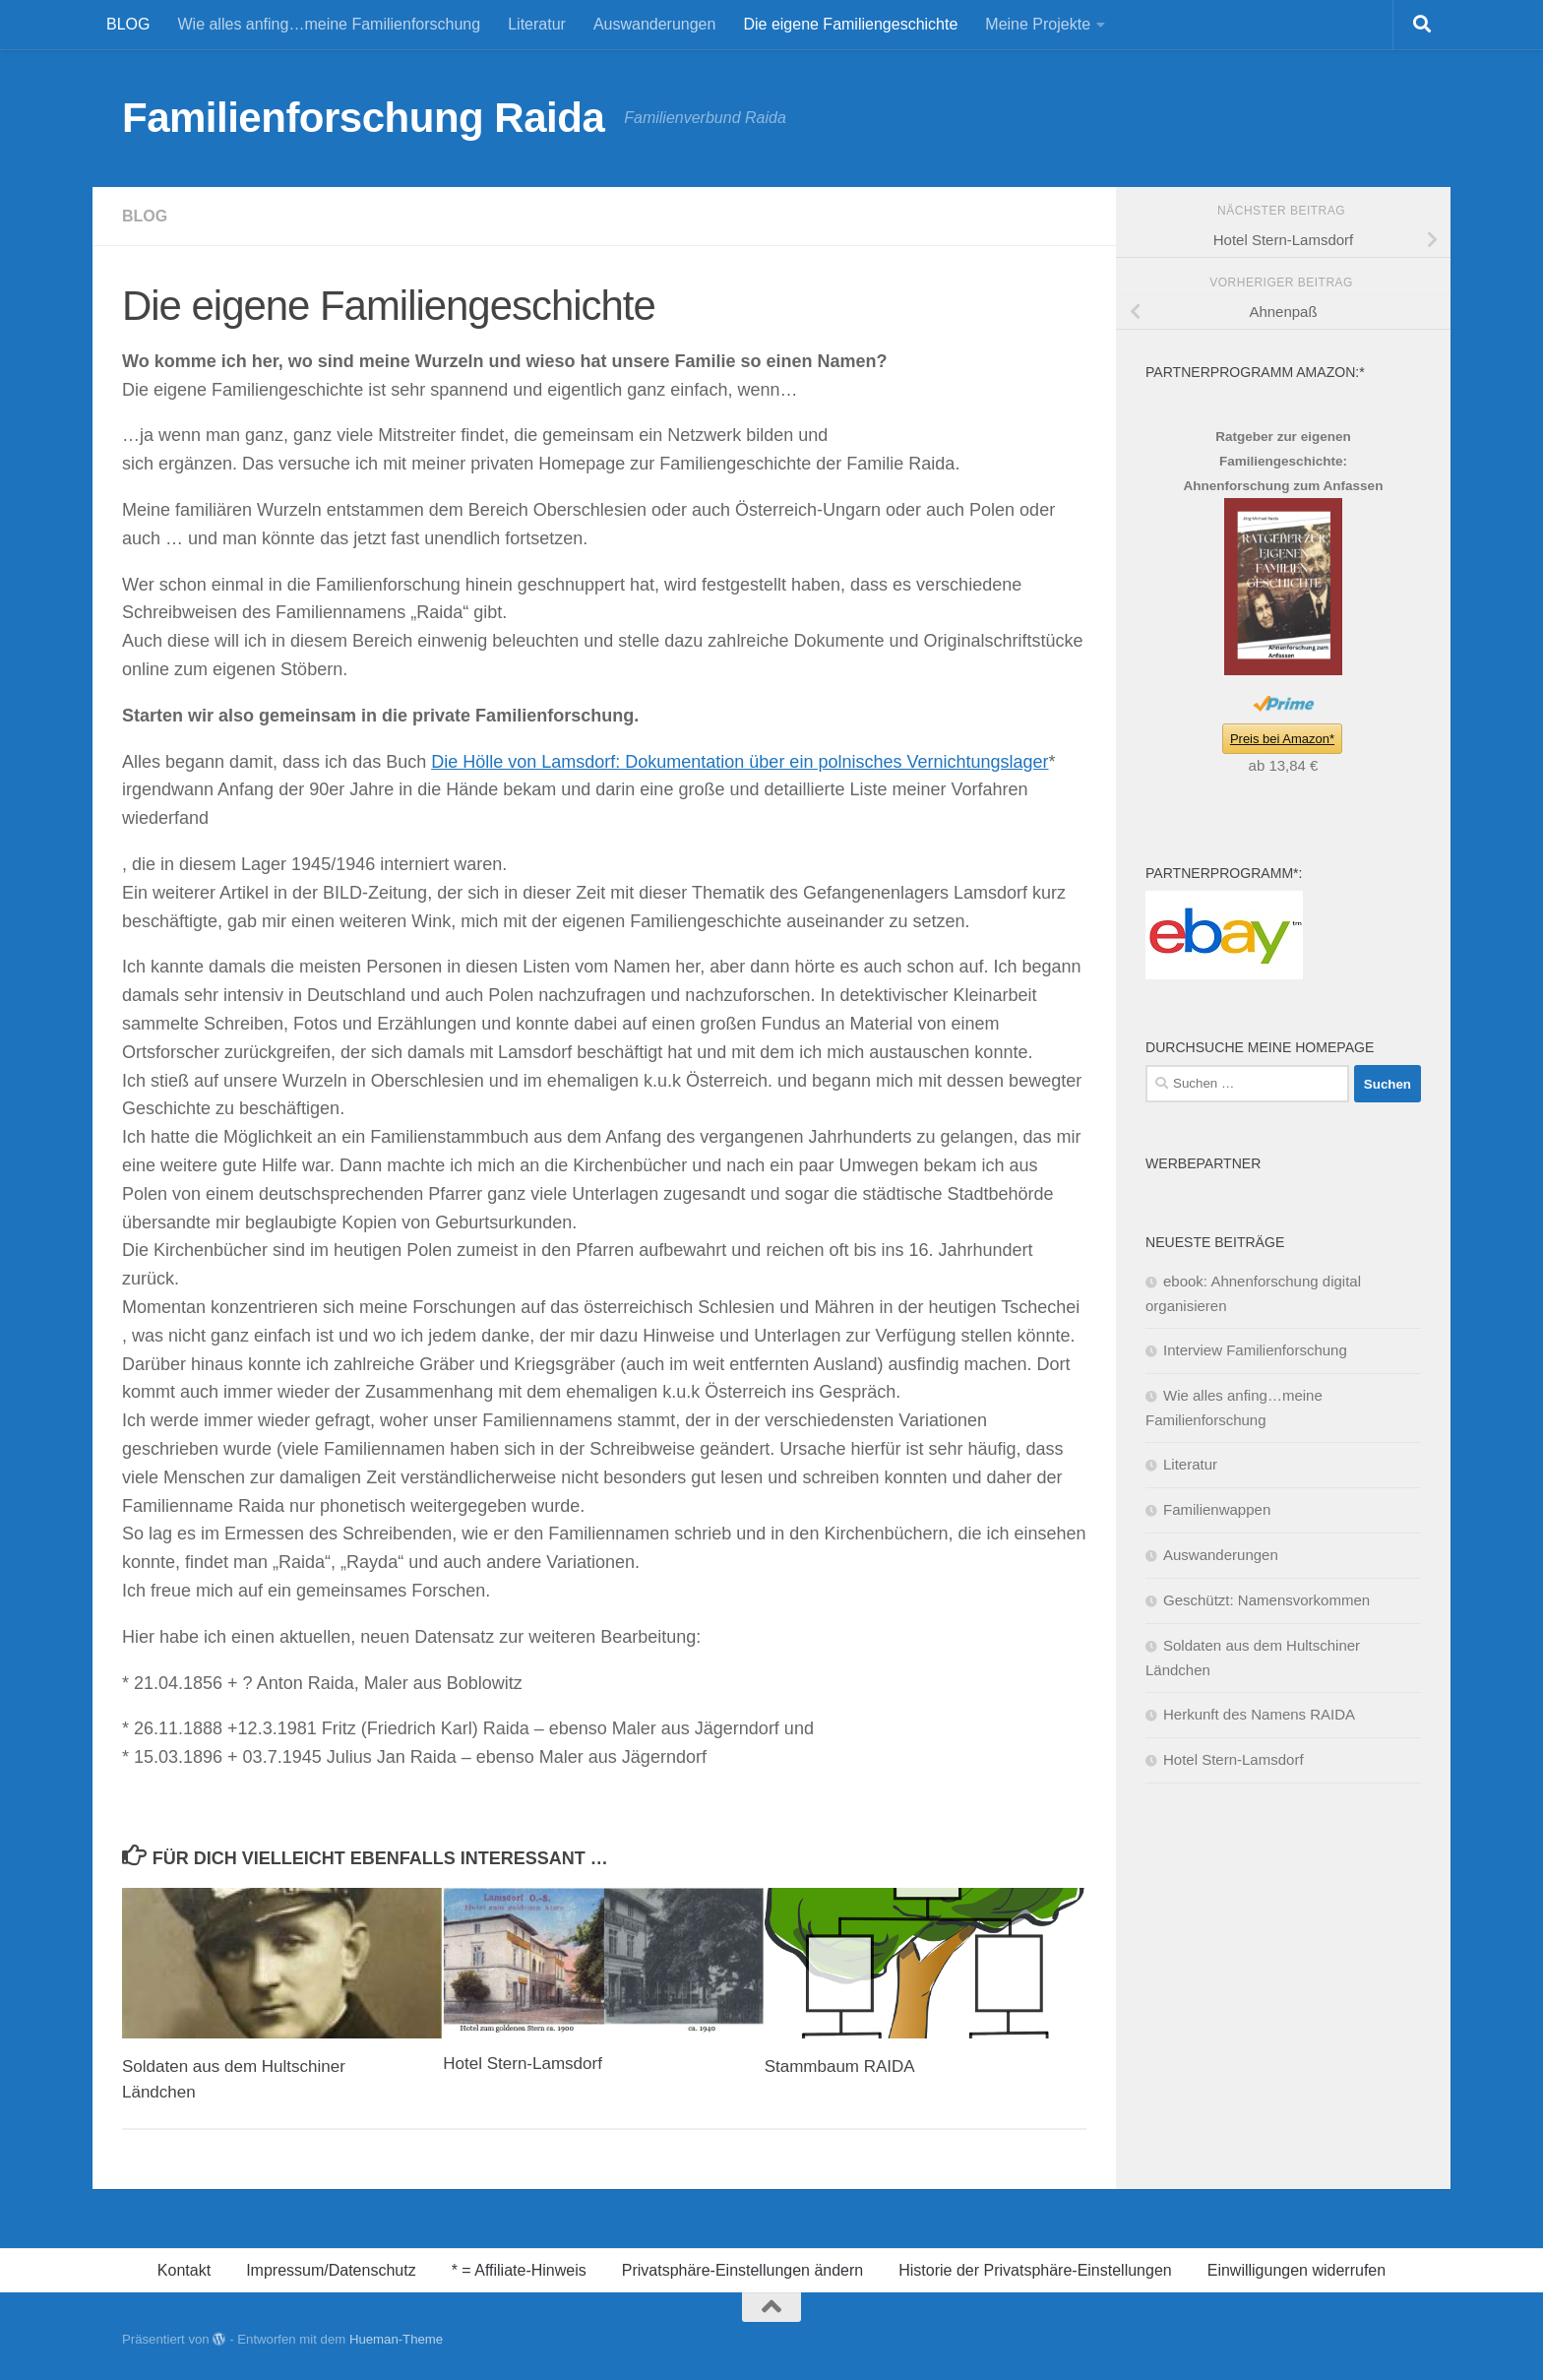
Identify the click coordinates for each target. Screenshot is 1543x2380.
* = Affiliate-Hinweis (519, 2270)
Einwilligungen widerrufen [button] (1296, 2270)
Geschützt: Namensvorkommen (1266, 1600)
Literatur (537, 24)
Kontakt (184, 2270)
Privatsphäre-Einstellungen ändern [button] (742, 2270)
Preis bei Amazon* (1282, 738)
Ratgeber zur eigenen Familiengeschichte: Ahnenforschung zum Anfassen (1284, 461)
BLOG (128, 24)
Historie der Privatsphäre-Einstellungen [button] (1034, 2270)
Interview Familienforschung (1255, 1350)
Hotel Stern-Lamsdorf (522, 2063)
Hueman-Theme (396, 2339)
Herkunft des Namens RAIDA (1259, 1714)
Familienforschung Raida (363, 117)
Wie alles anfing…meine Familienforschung (328, 24)
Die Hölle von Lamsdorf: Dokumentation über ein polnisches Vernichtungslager (739, 762)
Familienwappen (1216, 1509)
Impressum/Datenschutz (331, 2270)
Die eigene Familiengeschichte (850, 24)
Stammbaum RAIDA (840, 2066)
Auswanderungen (654, 24)
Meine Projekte (1037, 24)
